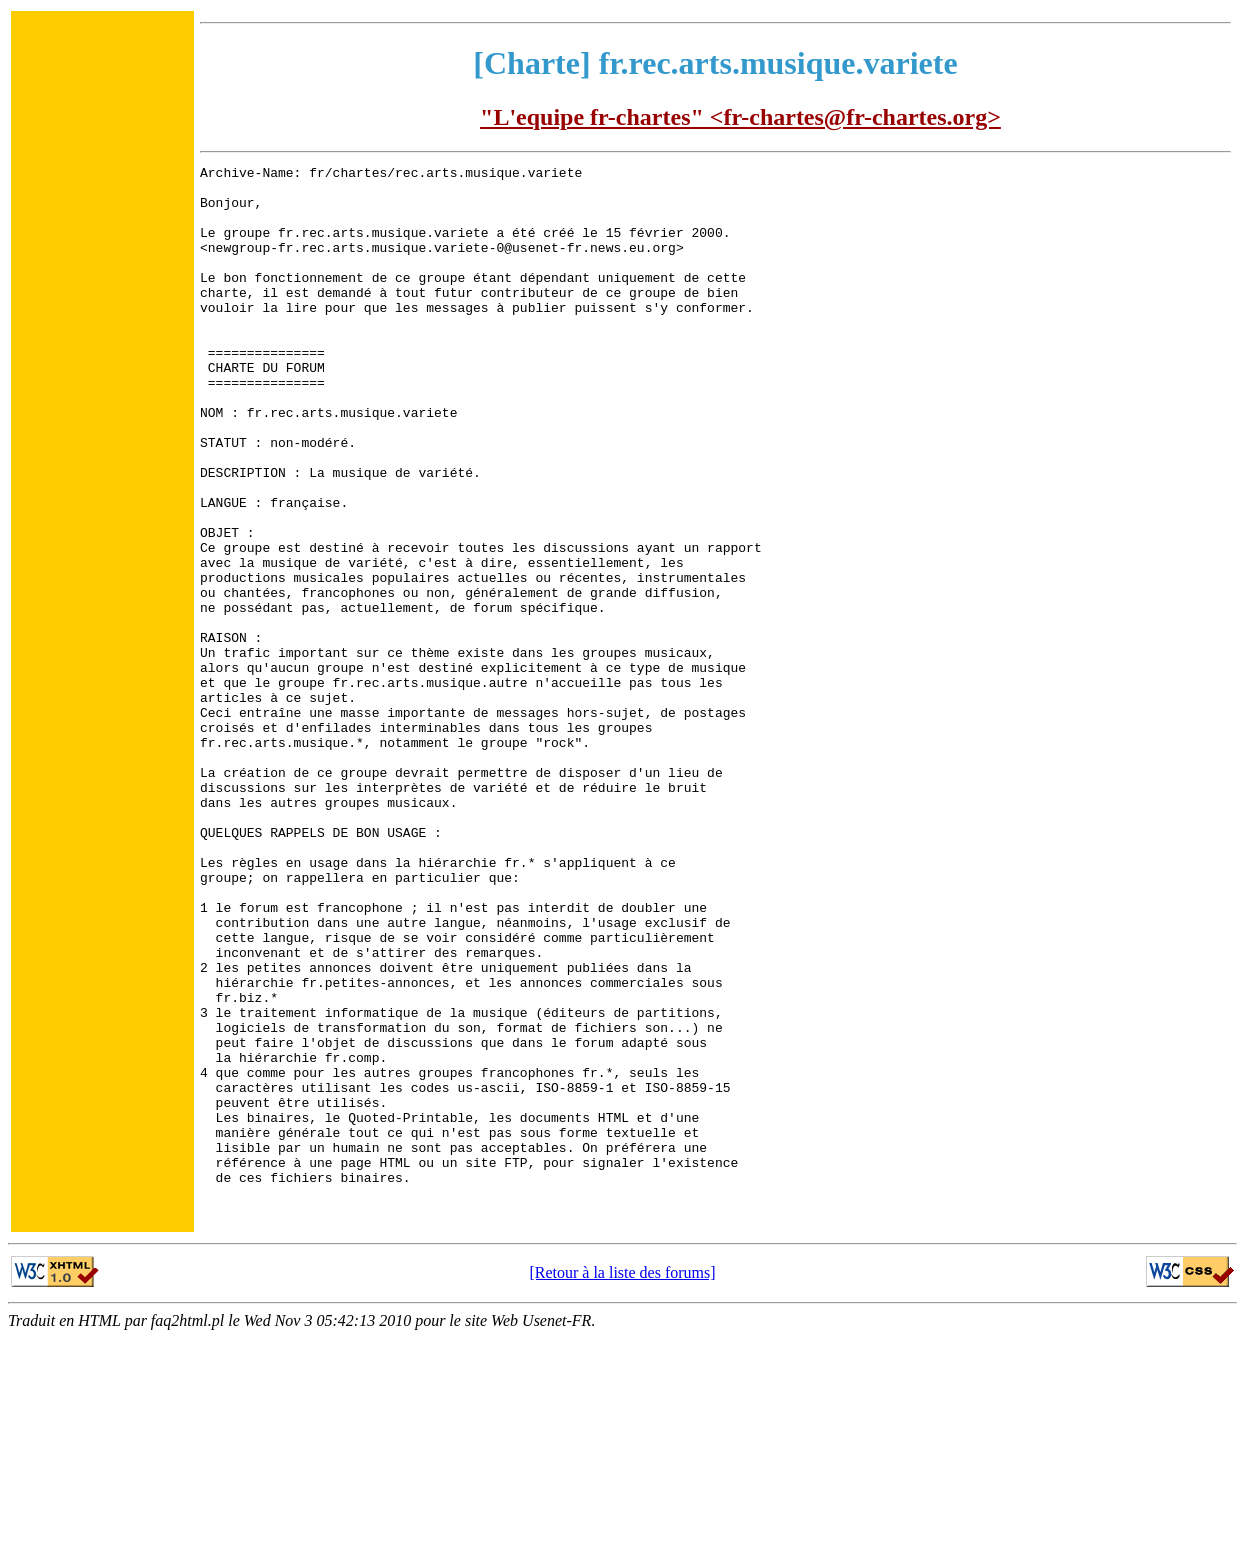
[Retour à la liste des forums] (622, 1482)
